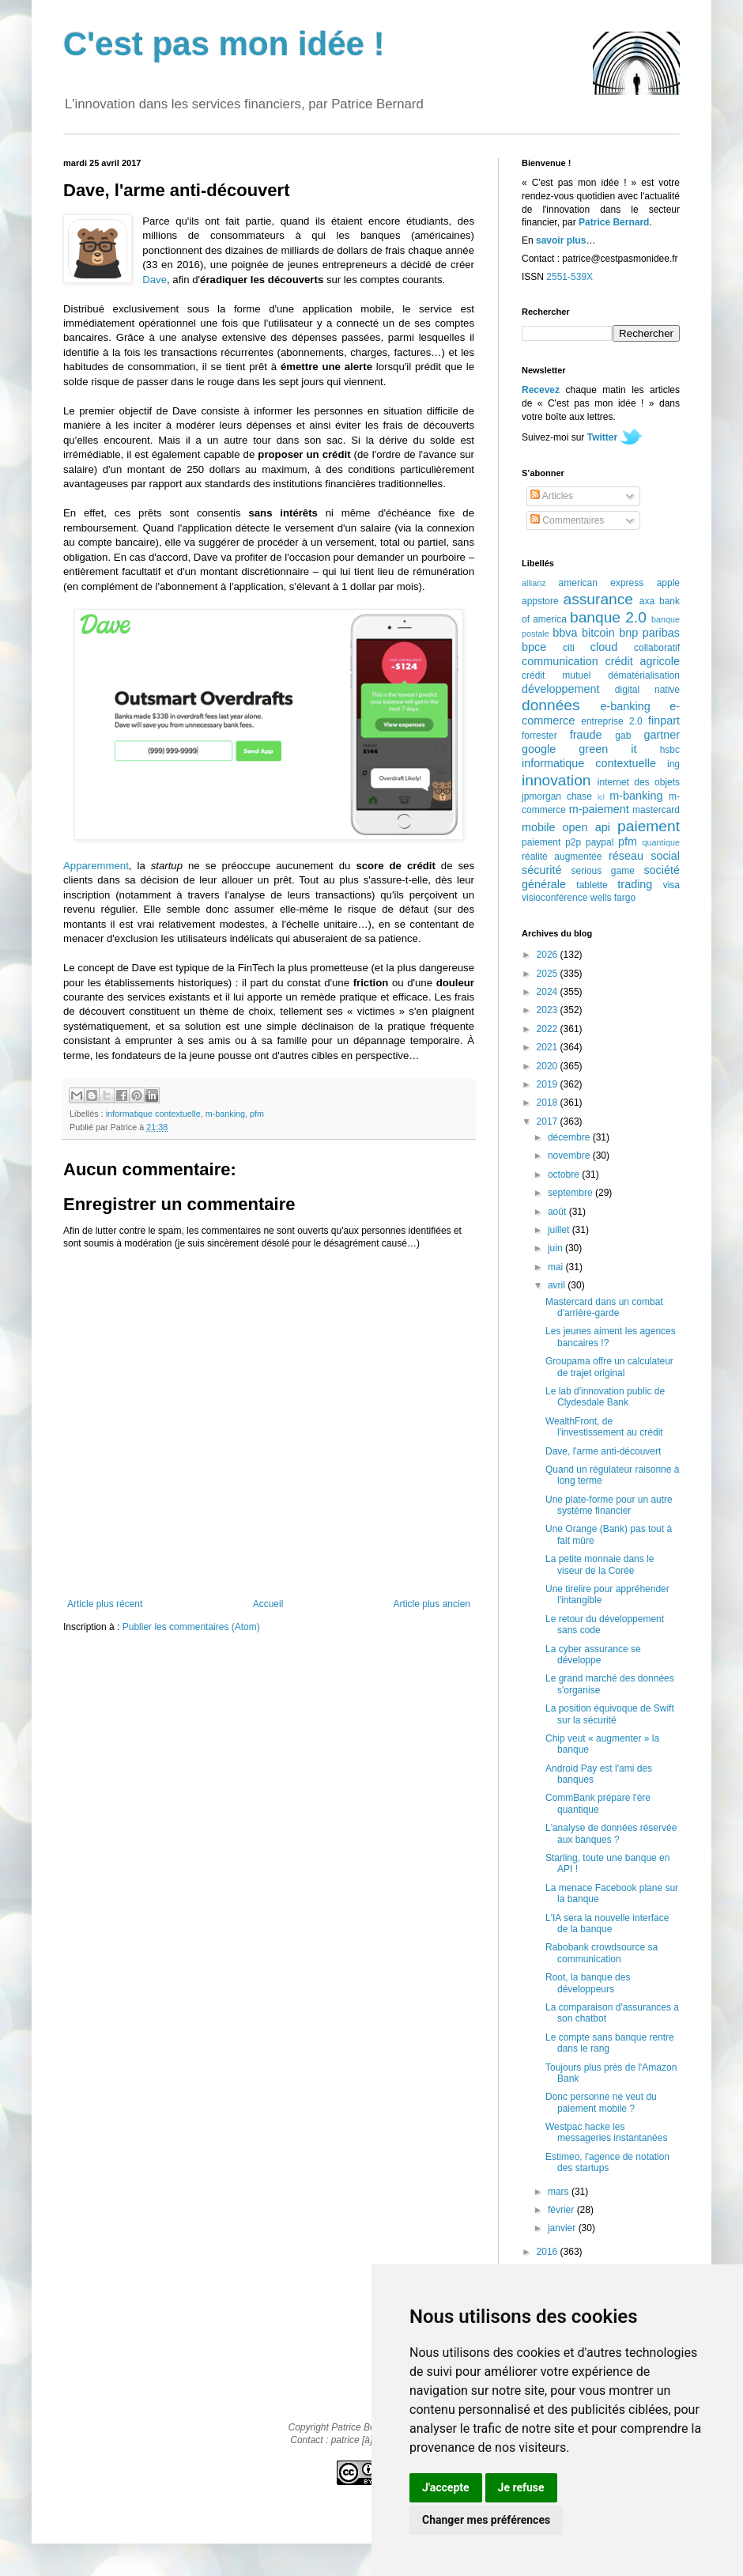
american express (601, 582)
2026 (548, 954)
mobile (538, 827)
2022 (548, 1029)
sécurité (541, 870)
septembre (571, 1192)
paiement (648, 826)
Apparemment (96, 866)
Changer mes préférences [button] (486, 2520)
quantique (661, 842)
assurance (599, 599)
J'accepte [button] (446, 2487)
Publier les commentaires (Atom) (191, 1626)
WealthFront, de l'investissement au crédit (604, 1427)
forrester (539, 735)
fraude (586, 734)
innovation (556, 780)
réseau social (644, 855)
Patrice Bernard (614, 222)
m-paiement (599, 809)
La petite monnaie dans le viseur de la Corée (599, 1564)
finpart (664, 720)
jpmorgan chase (557, 796)
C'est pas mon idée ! (224, 43)
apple (668, 582)
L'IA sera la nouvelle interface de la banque (607, 1923)
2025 (548, 973)
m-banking (225, 1113)
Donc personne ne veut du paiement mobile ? (601, 2102)
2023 (548, 1010)
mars (559, 2191)
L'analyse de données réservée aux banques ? (611, 1833)
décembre (570, 1137)
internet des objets (639, 782)
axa (646, 601)
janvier (563, 2228)
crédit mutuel (556, 675)
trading (634, 884)
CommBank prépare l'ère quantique (598, 1803)
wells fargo (613, 897)
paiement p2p (551, 842)
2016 (548, 2251)
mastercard (656, 809)
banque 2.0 (608, 617)
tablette (591, 885)
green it (607, 749)
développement (560, 689)
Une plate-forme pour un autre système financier (609, 1505)
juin (556, 1248)
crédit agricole (642, 661)
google (539, 749)
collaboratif (657, 647)
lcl (601, 796)
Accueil (268, 1604)
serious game (603, 870)
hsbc (670, 749)
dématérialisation (644, 675)
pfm (257, 1113)
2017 (548, 1121)
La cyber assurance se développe (593, 1655)
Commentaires (567, 520)
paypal (599, 842)
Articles (551, 495)
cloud (603, 647)
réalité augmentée (562, 856)
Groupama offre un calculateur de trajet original (609, 1367)
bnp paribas (649, 632)
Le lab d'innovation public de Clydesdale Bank (605, 1397)
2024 (548, 991)
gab (623, 735)
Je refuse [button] (521, 2487)
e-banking (625, 706)
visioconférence (554, 897)
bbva (565, 632)
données (551, 705)
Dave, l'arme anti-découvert (603, 1451)
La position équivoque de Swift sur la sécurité (609, 1714)
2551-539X (569, 276)
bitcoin (598, 632)
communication (560, 661)
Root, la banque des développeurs (587, 1983)
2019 (548, 1084)
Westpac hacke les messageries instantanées (606, 2132)
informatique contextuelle (153, 1113)
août (558, 1211)
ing (673, 764)
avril (558, 1285)
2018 (548, 1102)
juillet (560, 1229)
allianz (534, 583)
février (562, 2209)
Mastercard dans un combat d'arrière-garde (604, 1307)
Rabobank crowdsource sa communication (601, 1953)
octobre (565, 1174)
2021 (548, 1047)
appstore (540, 601)
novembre (570, 1155)
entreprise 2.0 (611, 721)
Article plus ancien (432, 1604)
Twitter (602, 437)
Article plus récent (104, 1604)
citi (569, 647)
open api (586, 827)
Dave (154, 280)
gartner (661, 734)
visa (671, 885)
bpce (534, 647)
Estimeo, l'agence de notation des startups (607, 2162)
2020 (548, 1066)
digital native (647, 689)
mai (557, 1267)
